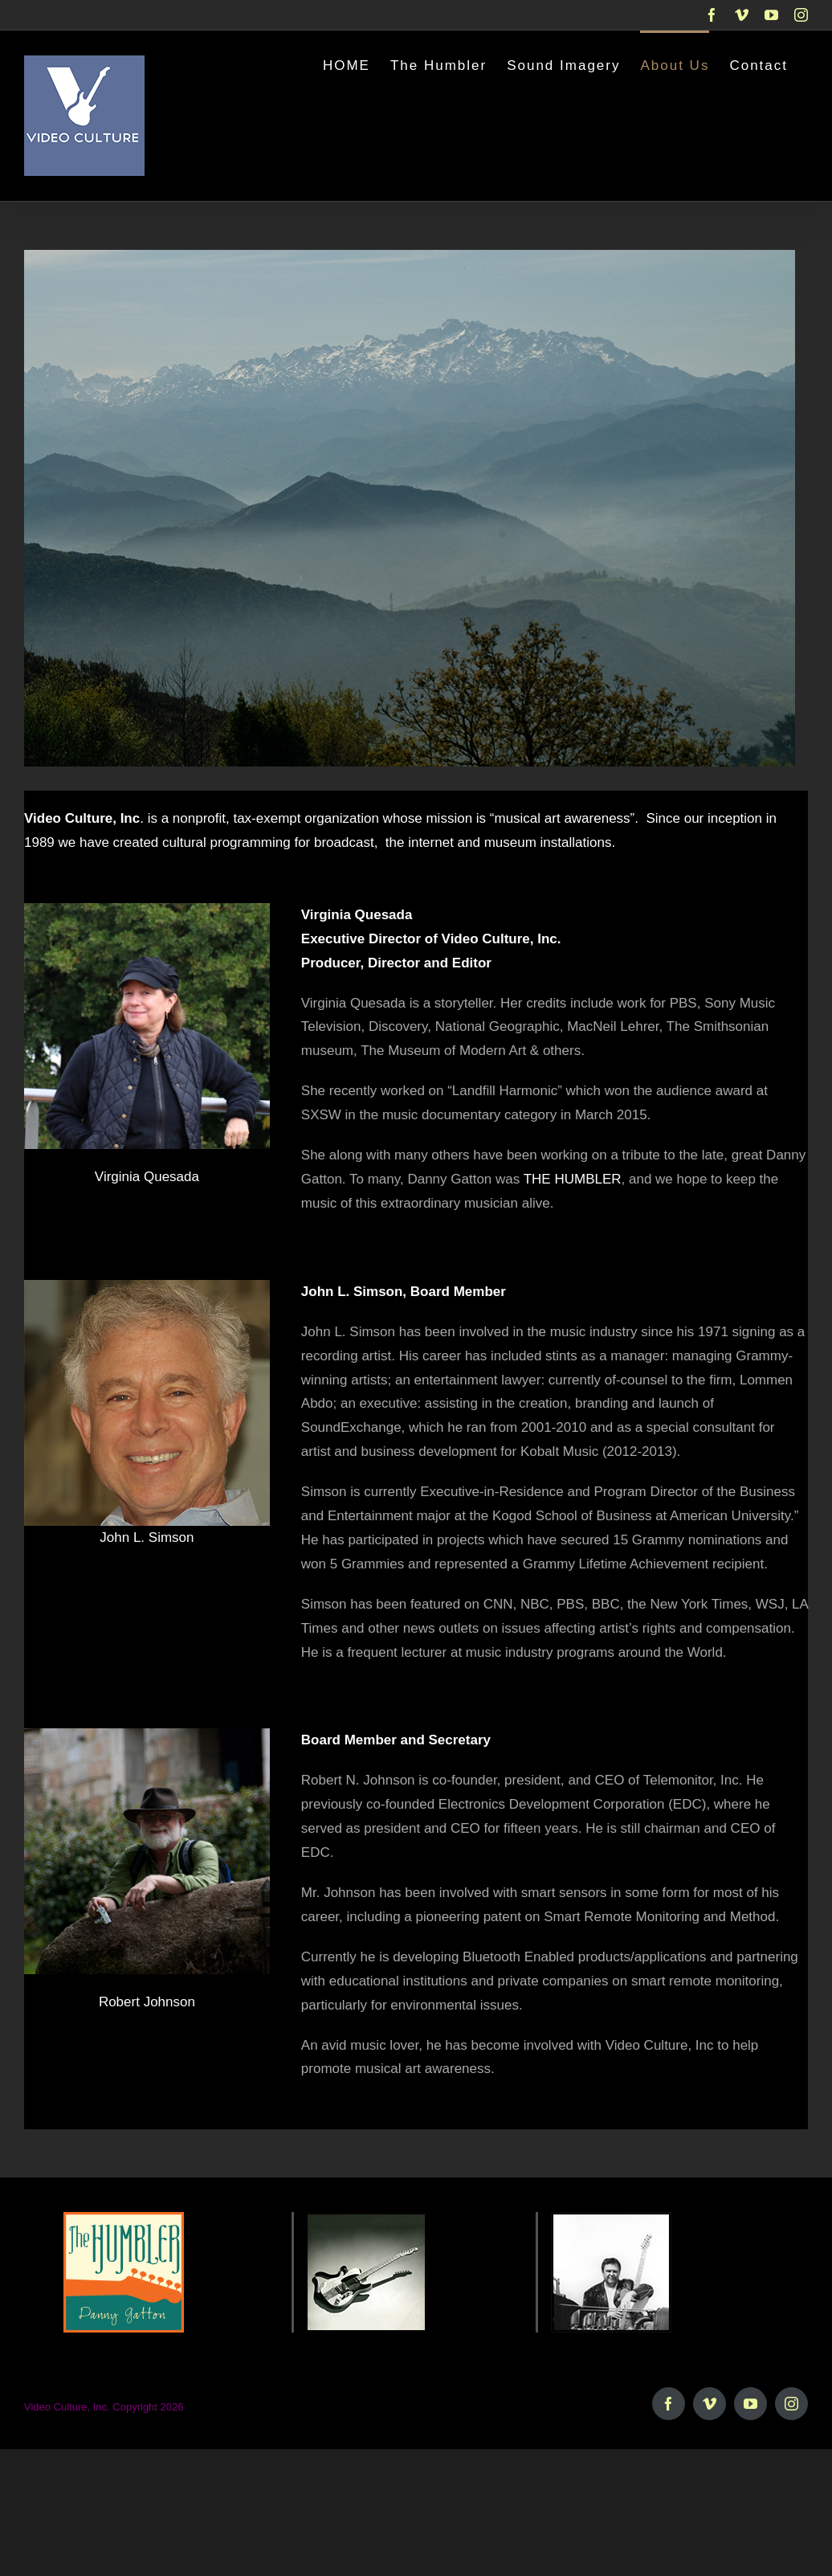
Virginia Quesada (147, 1176)
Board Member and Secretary (396, 1740)
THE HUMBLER (573, 1179)
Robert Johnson (147, 2002)
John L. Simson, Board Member (403, 1291)
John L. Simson (147, 1537)
